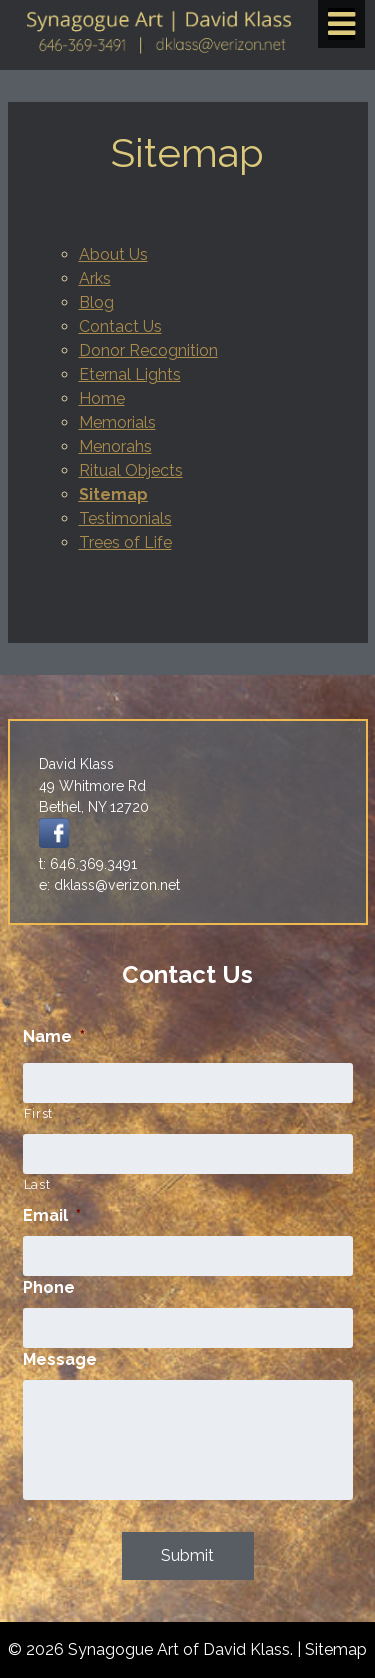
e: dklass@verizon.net (109, 885)
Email (52, 1215)
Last (37, 1184)
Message (60, 1359)
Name (54, 1036)
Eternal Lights (130, 374)
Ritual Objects (131, 470)
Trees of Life (125, 542)
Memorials (117, 422)
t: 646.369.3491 (88, 864)
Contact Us (120, 326)
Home (102, 398)
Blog (96, 302)
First (38, 1113)
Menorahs (115, 446)
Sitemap (113, 494)
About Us (113, 254)
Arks (95, 278)
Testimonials (125, 518)
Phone (49, 1287)
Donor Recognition (148, 350)
